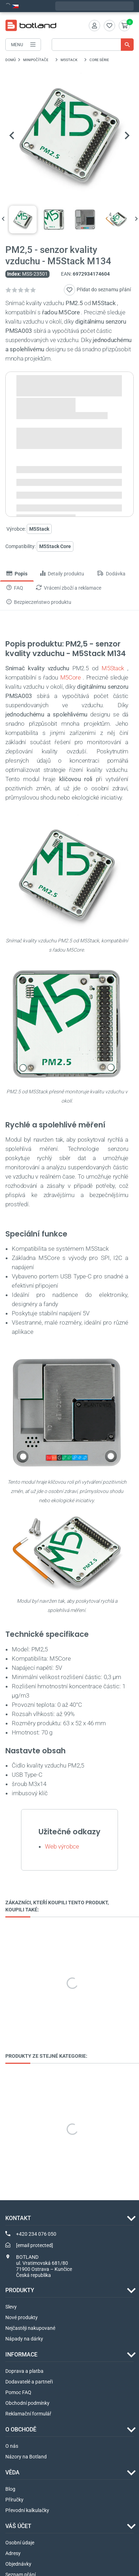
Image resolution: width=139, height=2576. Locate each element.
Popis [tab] (16, 573)
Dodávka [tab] (111, 573)
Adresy (13, 2553)
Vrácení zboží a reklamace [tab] (68, 588)
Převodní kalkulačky (27, 2510)
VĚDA (12, 2472)
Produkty (19, 2290)
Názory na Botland (26, 2457)
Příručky (14, 2500)
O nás (11, 2446)
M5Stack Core (55, 546)
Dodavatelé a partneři (29, 2382)
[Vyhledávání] (93, 44)
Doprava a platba (24, 2371)
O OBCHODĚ (20, 2429)
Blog (10, 2489)
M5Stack (113, 668)
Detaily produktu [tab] (62, 573)
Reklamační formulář (28, 2414)
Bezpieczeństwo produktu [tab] (38, 602)
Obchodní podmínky (27, 2403)
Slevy (11, 2307)
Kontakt (18, 2218)
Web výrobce (62, 1846)
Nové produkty (21, 2318)
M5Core (70, 677)
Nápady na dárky (24, 2339)
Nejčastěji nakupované (30, 2328)
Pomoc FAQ (18, 2393)
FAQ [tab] (14, 588)
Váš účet (18, 2526)
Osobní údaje (19, 2543)
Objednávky (18, 2564)
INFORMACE (21, 2355)
